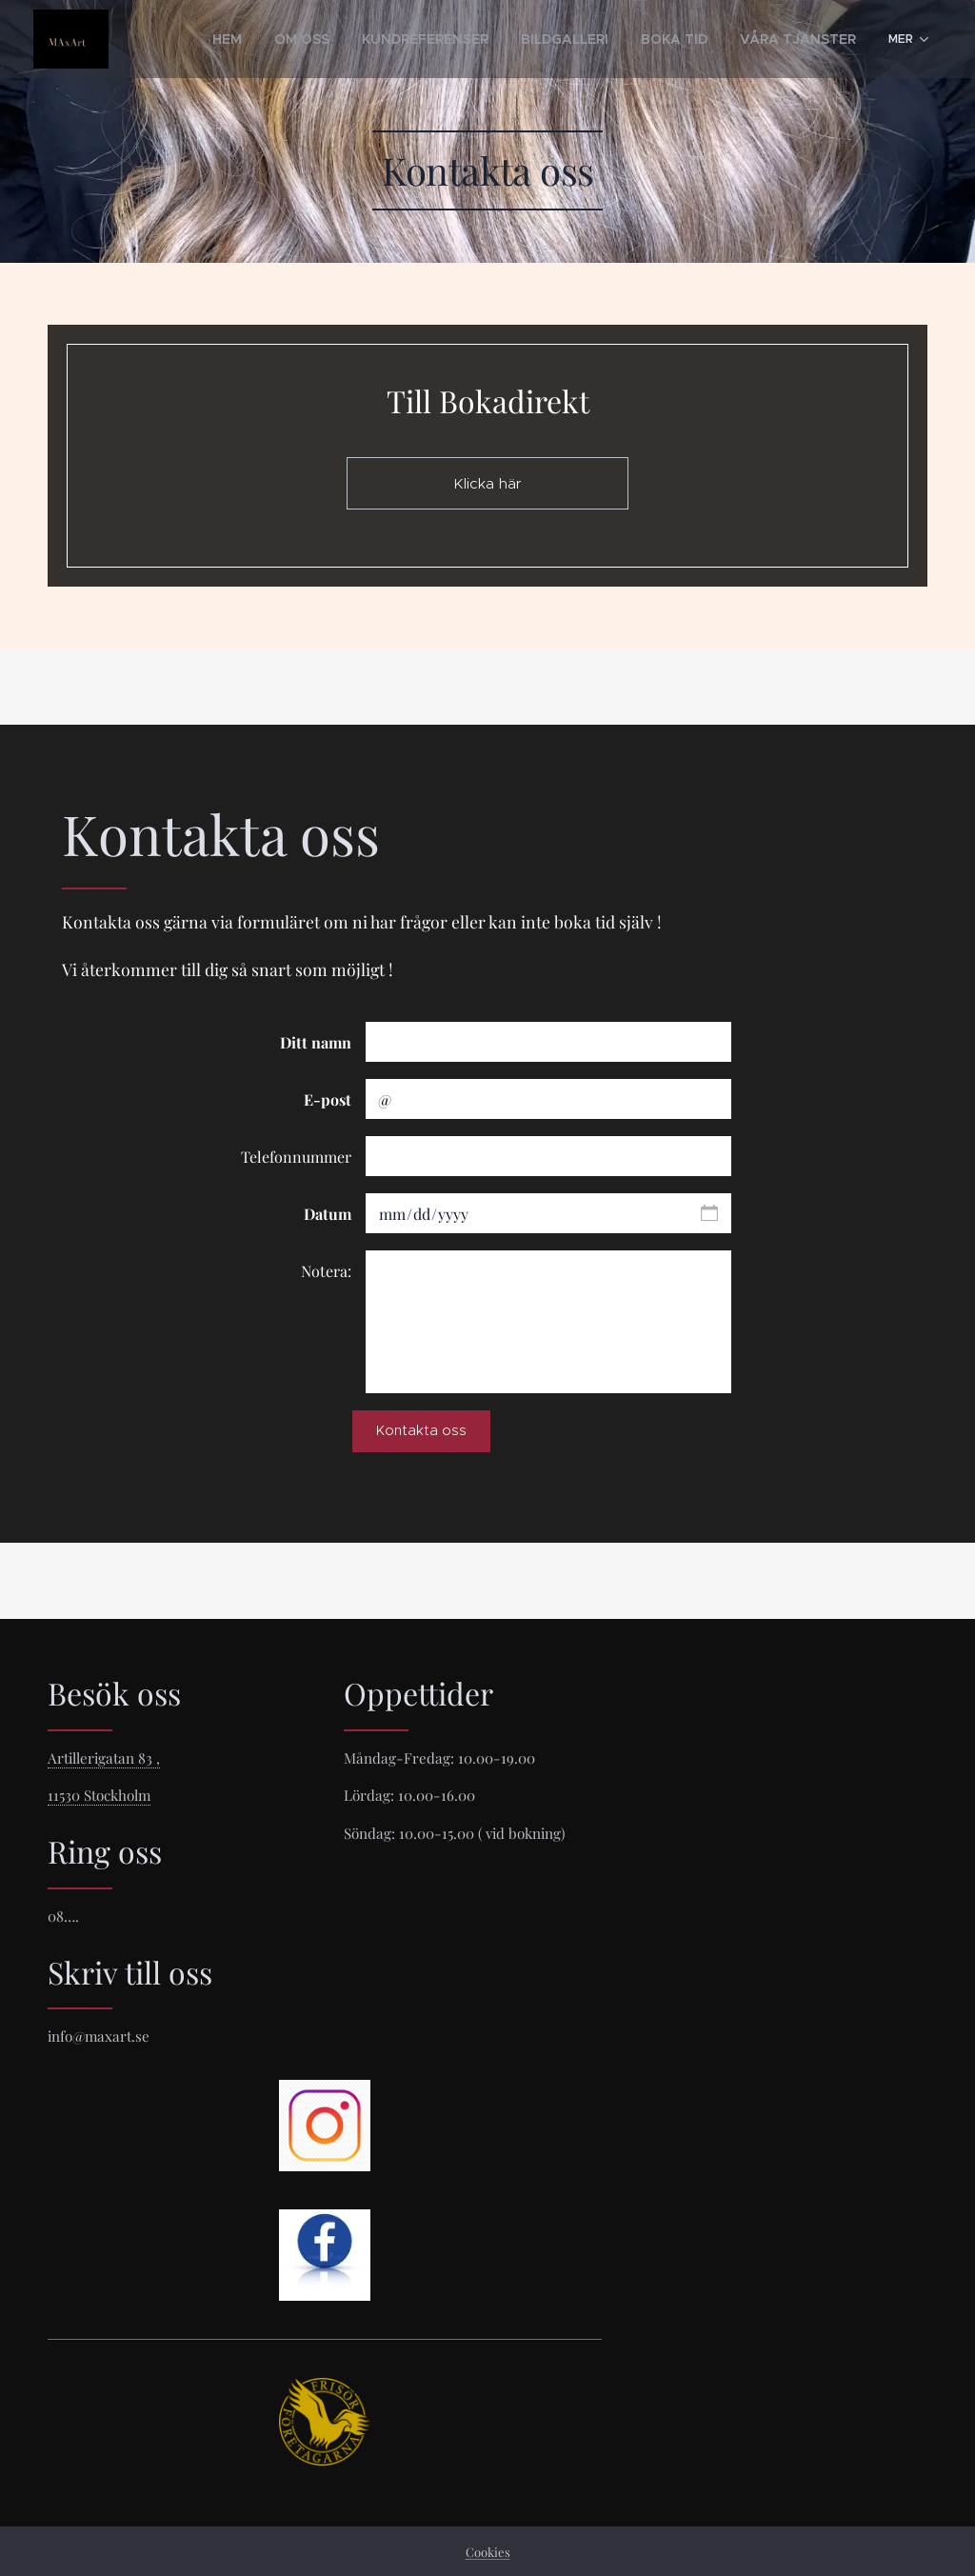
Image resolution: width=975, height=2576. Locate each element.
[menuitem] (197, 39)
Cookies (488, 2552)
